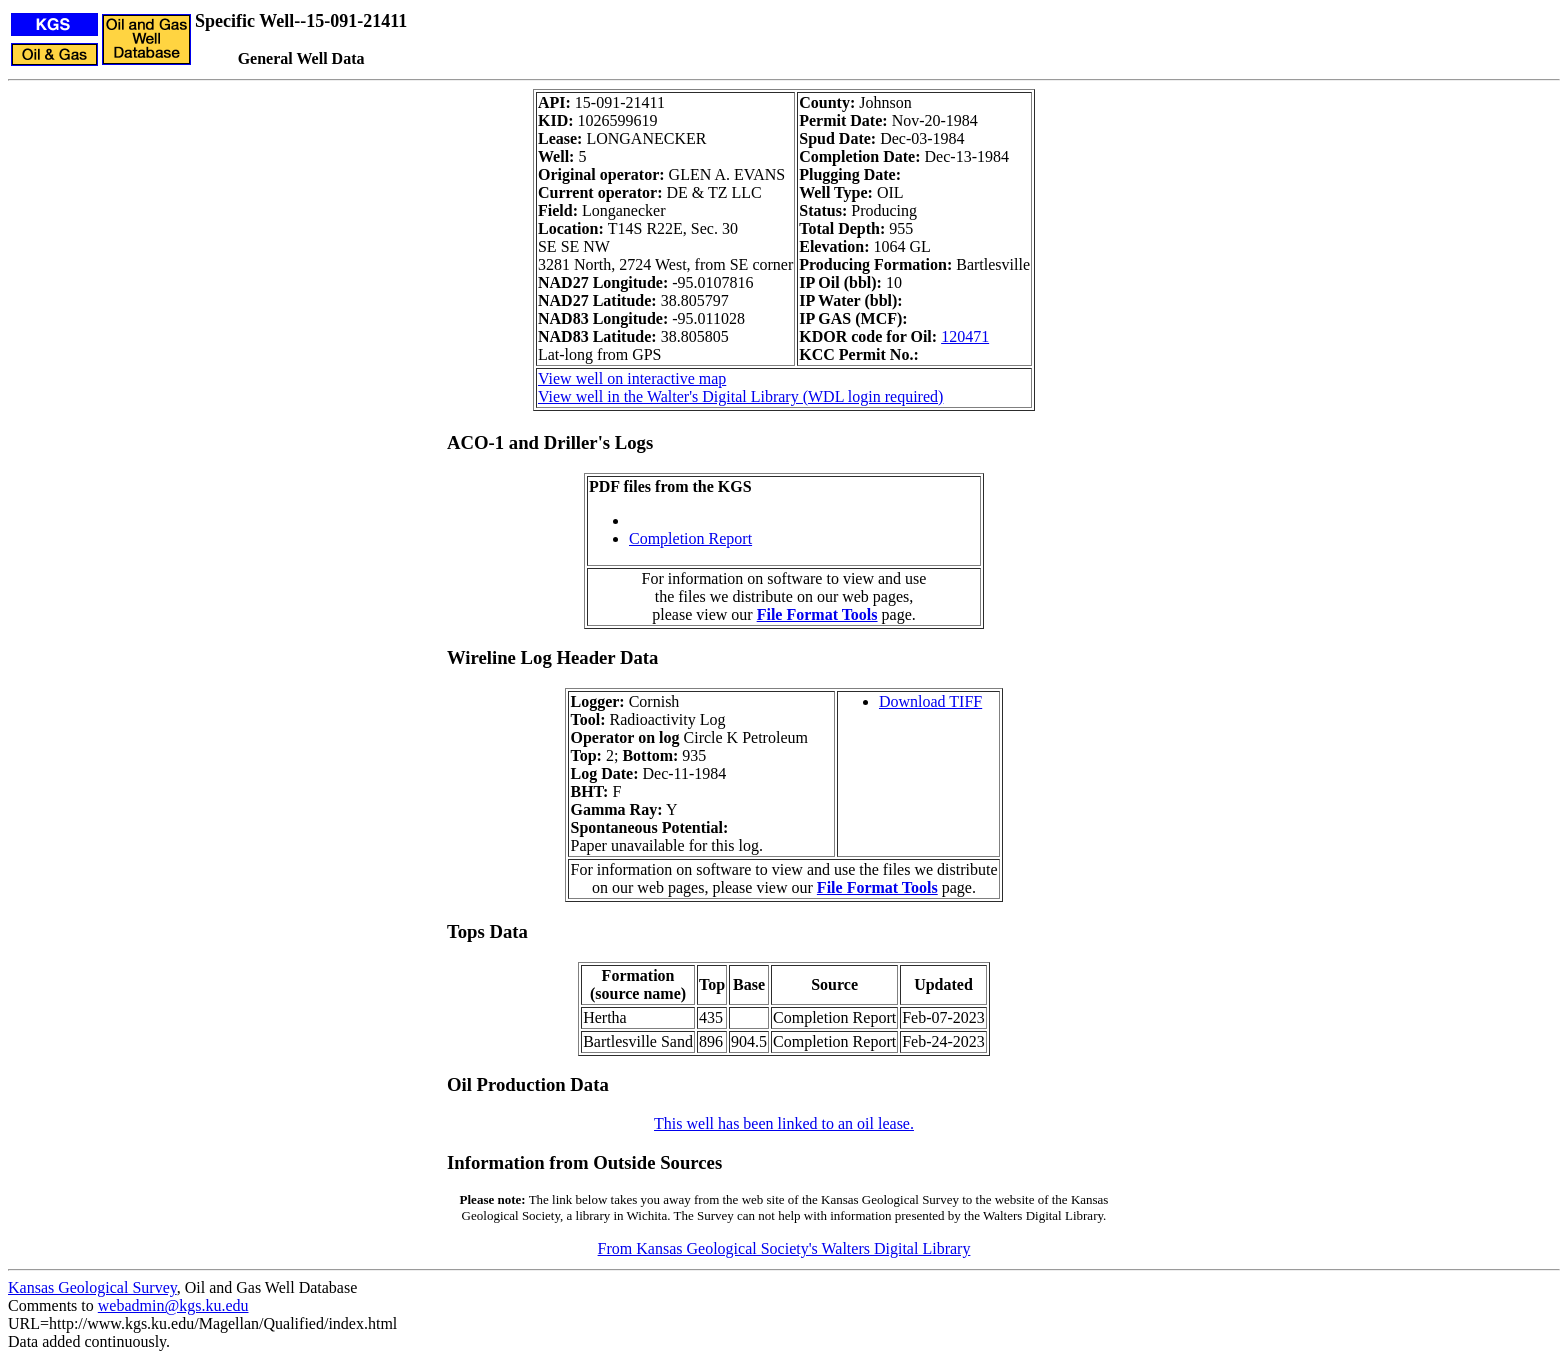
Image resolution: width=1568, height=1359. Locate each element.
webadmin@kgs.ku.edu (173, 1305)
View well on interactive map (632, 378)
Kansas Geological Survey (92, 1287)
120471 (965, 336)
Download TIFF (930, 701)
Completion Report (690, 538)
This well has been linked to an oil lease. (784, 1123)
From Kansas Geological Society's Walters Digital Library (784, 1248)
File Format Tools (817, 614)
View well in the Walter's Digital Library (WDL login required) (740, 396)
